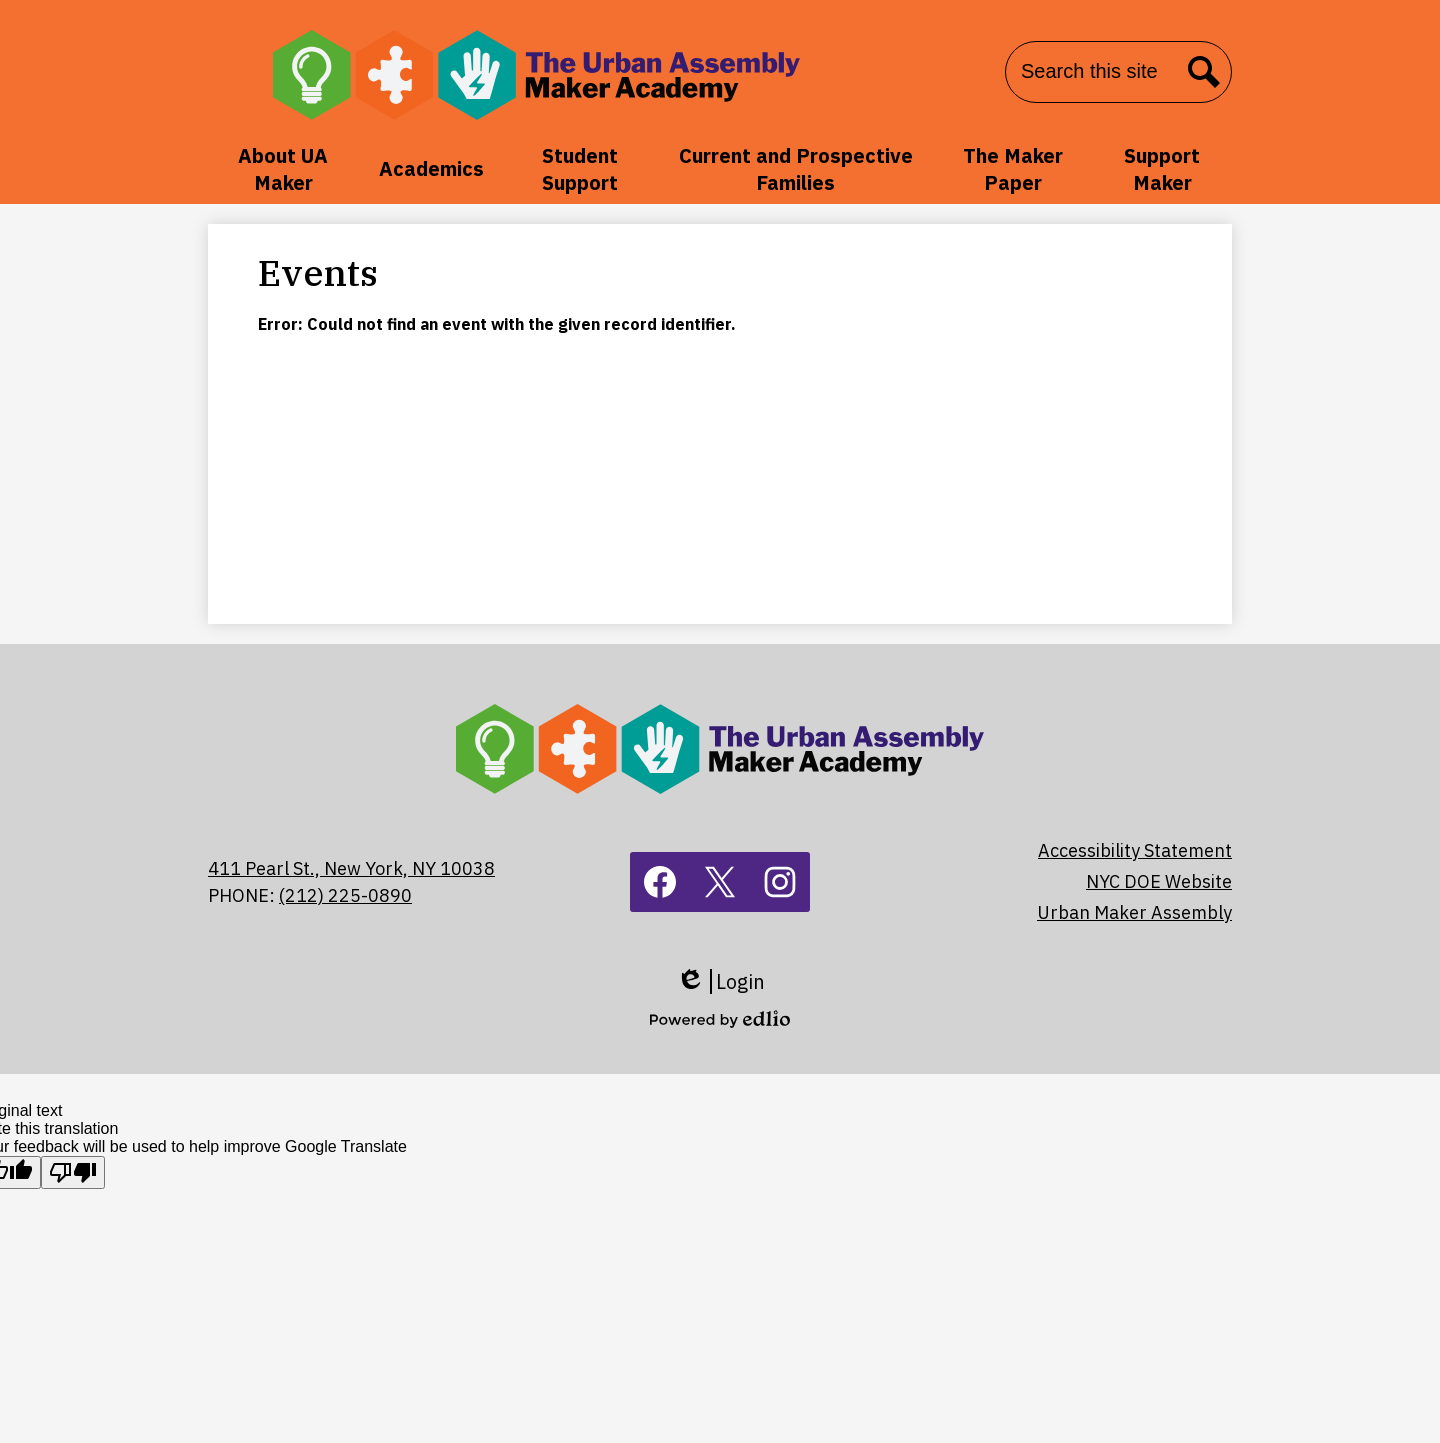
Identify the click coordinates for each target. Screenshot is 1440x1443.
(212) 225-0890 (345, 895)
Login (720, 981)
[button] (283, 169)
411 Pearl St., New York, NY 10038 (351, 868)
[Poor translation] (73, 1172)
